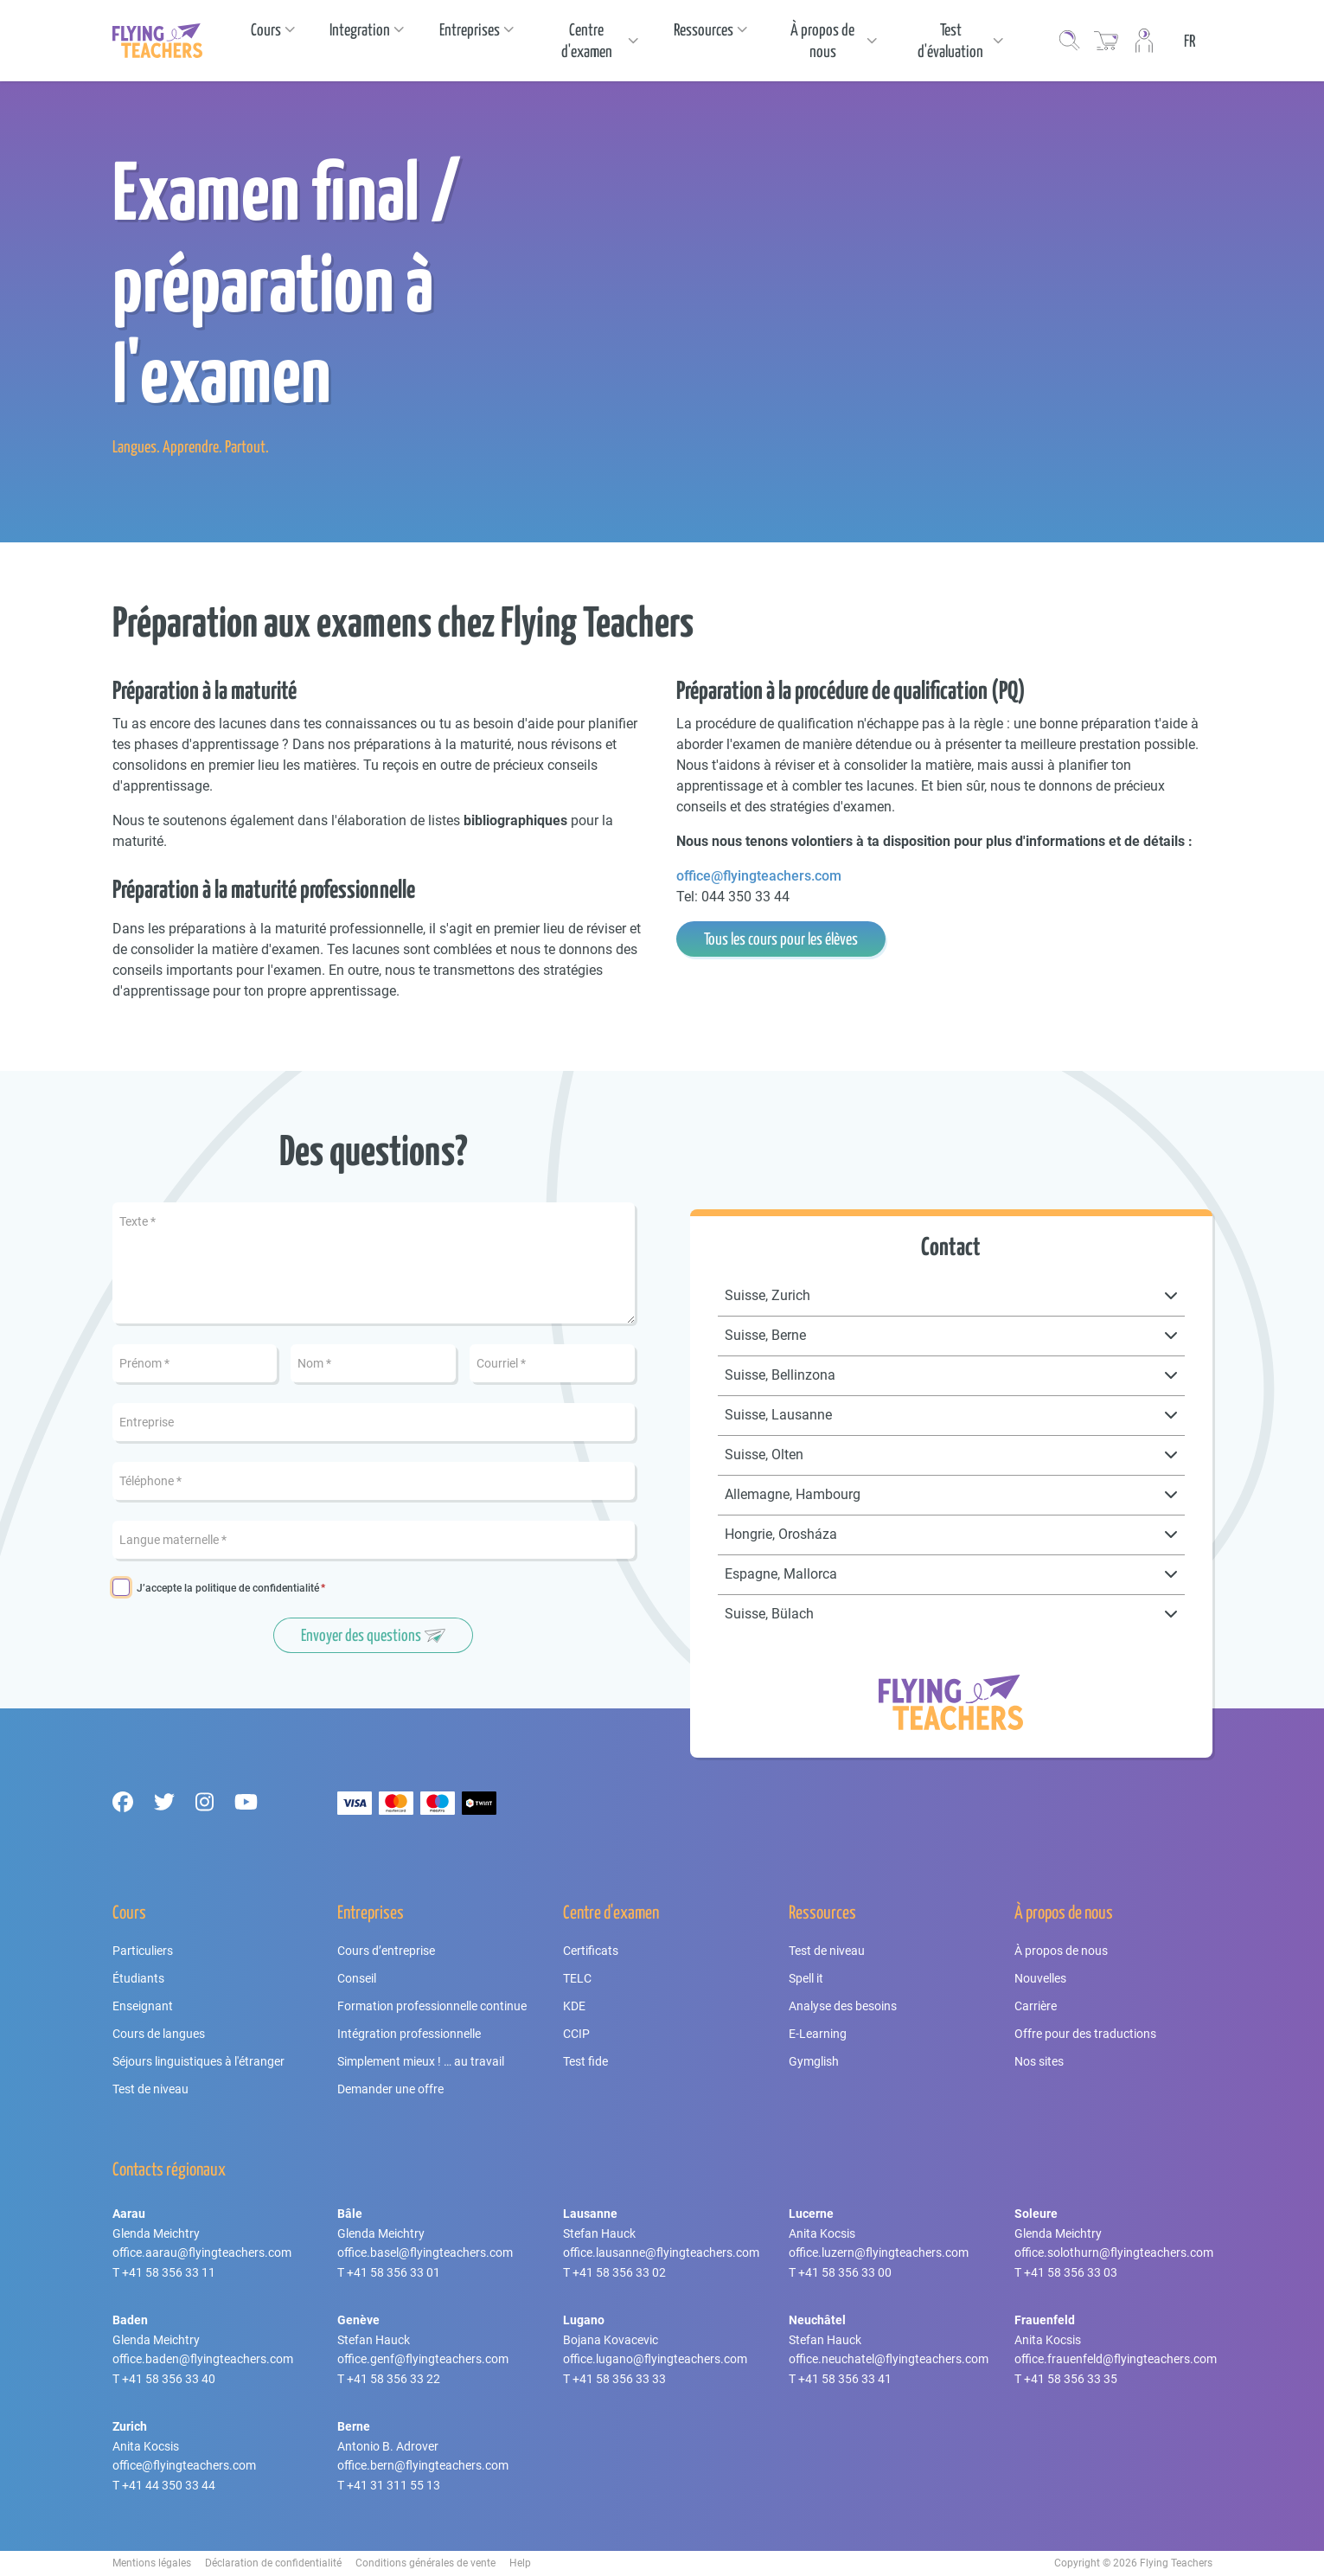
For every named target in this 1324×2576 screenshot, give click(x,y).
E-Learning (818, 2034)
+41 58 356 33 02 (619, 2272)
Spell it (806, 1978)
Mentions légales (151, 2563)
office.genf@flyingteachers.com (422, 2359)
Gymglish (814, 2061)
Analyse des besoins (843, 2006)
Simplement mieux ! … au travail (420, 2061)
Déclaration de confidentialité (273, 2563)
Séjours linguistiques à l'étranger (198, 2061)
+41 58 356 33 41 (845, 2379)
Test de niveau (150, 2089)
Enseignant (142, 2006)
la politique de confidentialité (251, 1588)
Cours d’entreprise (386, 1951)
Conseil (356, 1978)
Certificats (590, 1951)
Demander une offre (390, 2089)
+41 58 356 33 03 (1070, 2272)
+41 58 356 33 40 (168, 2379)
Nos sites (1039, 2061)
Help (520, 2563)
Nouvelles (1040, 1978)
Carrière (1035, 2006)
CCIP (576, 2034)
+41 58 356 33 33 (619, 2379)
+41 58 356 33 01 (393, 2272)
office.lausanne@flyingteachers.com (661, 2252)
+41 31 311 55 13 (393, 2485)
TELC (577, 1978)
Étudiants (138, 1978)
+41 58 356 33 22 (393, 2379)
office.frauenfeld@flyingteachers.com (1115, 2359)
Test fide (585, 2061)
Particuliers (142, 1951)
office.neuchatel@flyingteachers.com (888, 2359)
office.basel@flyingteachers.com (425, 2252)
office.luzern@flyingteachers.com (879, 2252)
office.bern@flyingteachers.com (422, 2465)
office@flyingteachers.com (758, 876)
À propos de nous (1061, 1951)
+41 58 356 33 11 (168, 2272)
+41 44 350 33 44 (168, 2485)
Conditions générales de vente (425, 2563)
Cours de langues (158, 2034)
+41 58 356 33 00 (845, 2272)
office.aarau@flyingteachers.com (201, 2252)
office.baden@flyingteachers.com (202, 2359)
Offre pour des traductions (1085, 2034)
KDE (574, 2006)
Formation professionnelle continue (432, 2006)
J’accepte (228, 1588)
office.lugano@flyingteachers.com (655, 2359)
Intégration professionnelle (409, 2034)
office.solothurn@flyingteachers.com (1113, 2252)
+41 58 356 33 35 (1070, 2379)
